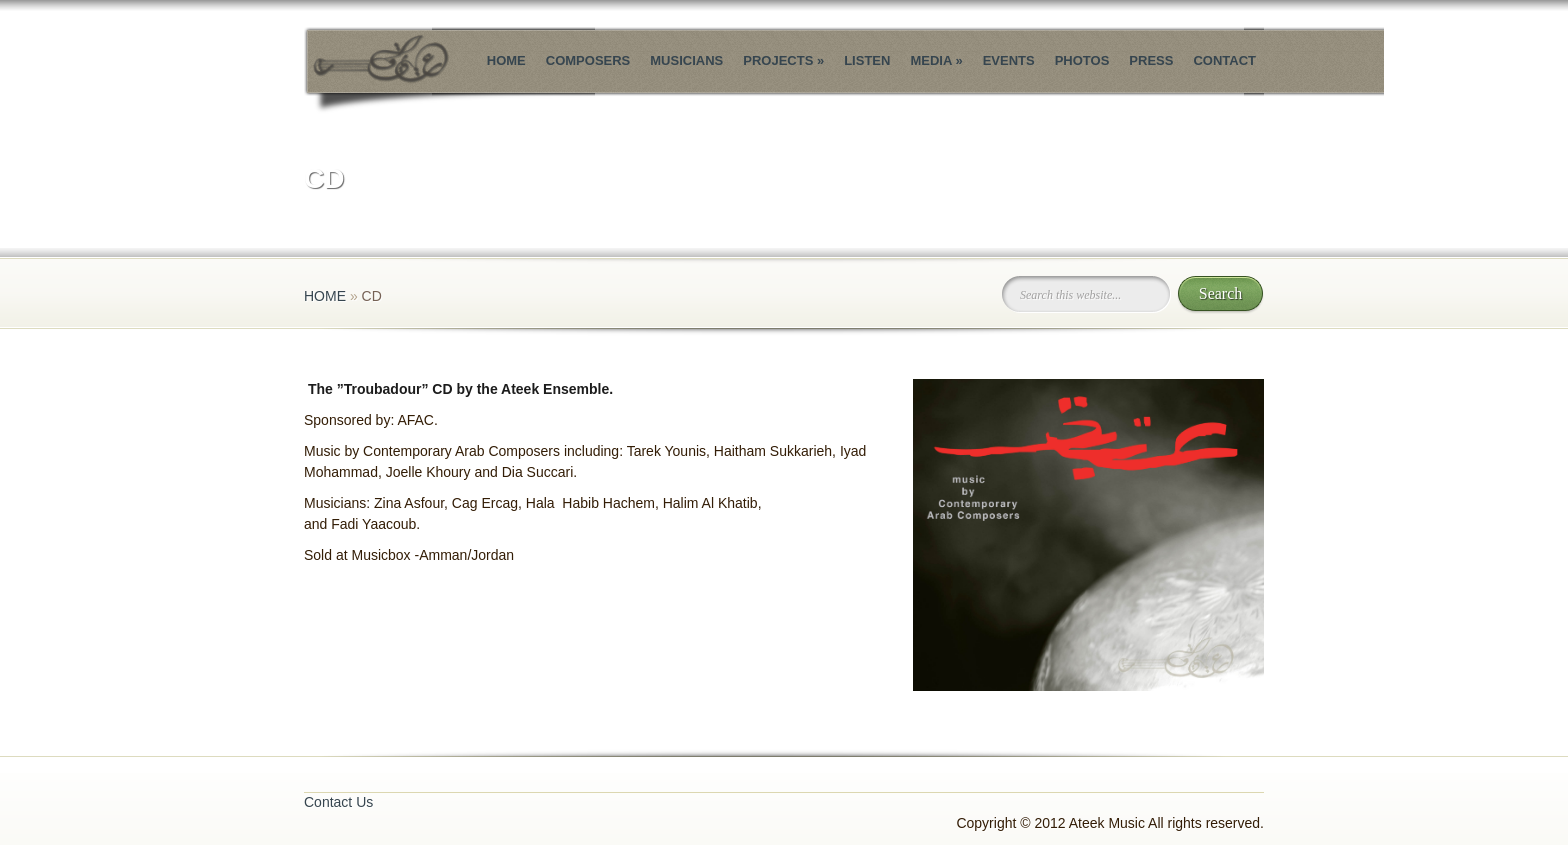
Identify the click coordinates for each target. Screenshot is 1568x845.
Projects (783, 60)
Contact (1224, 60)
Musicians (686, 60)
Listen (867, 60)
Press (1151, 60)
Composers (588, 60)
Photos (1082, 60)
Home (506, 60)
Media (936, 60)
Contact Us (338, 802)
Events (1009, 60)
